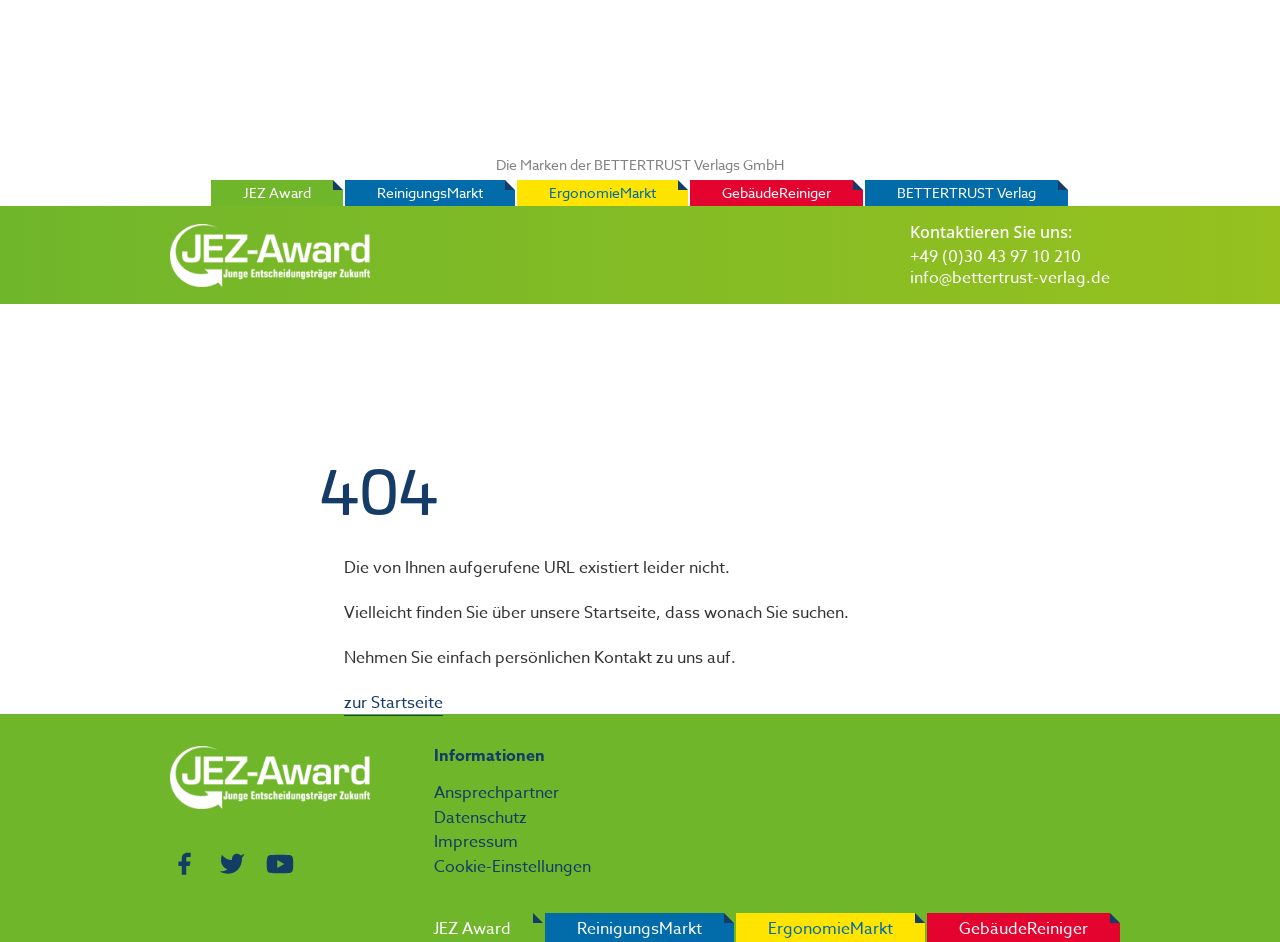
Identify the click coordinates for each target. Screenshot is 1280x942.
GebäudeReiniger (776, 192)
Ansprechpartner (496, 793)
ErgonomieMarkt (602, 192)
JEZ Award (277, 192)
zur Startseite (393, 703)
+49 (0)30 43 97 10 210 (995, 257)
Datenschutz (480, 818)
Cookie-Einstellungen (512, 867)
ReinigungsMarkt (430, 192)
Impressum (476, 842)
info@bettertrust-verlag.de (1010, 278)
